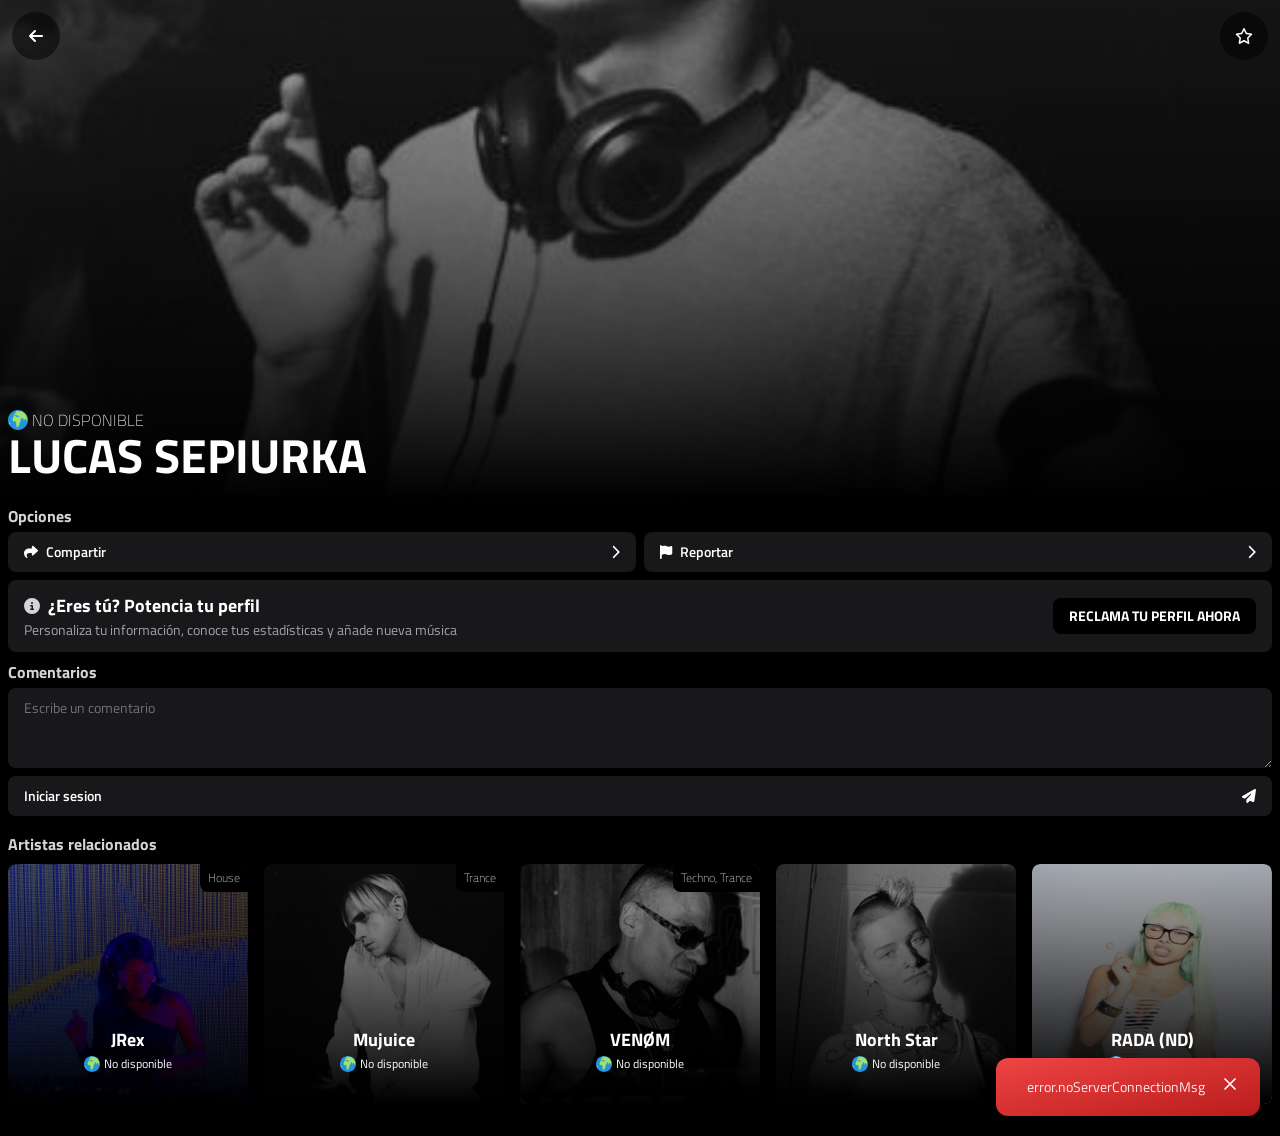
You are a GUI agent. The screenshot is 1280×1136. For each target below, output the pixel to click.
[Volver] (36, 36)
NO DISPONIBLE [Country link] (88, 420)
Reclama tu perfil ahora (1154, 615)
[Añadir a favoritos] (1244, 36)
